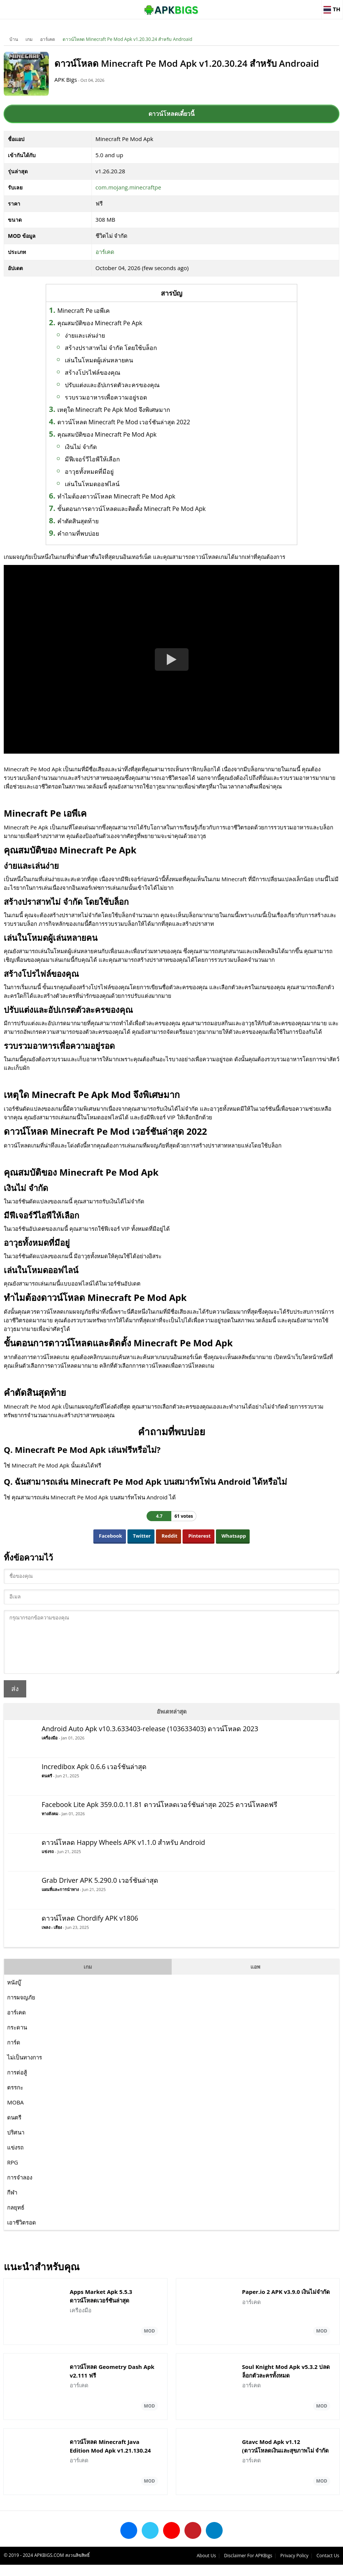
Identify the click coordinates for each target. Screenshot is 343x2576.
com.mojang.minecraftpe (128, 187)
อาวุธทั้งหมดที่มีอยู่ (89, 471)
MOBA (15, 2113)
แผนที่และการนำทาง (60, 1900)
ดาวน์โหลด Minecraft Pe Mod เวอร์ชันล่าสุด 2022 (123, 422)
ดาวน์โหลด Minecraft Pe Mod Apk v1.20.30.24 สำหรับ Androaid (127, 39)
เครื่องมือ (50, 1749)
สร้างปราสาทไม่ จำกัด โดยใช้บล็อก (111, 348)
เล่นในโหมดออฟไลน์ (92, 484)
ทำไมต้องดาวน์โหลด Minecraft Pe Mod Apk (116, 496)
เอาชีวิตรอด (21, 2233)
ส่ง (15, 1700)
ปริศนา (15, 2143)
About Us (206, 2567)
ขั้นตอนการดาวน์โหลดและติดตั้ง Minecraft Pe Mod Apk (131, 509)
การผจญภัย (21, 2008)
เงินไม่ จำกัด (81, 447)
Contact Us (327, 2567)
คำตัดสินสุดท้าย (78, 521)
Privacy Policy (294, 2567)
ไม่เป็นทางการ (24, 2068)
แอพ (255, 1977)
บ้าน (13, 39)
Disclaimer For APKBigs (248, 2567)
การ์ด (13, 2053)
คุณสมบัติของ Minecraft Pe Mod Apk (107, 434)
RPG (12, 2173)
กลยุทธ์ (15, 2218)
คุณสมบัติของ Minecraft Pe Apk (99, 323)
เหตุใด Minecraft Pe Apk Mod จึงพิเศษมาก (113, 410)
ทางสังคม (50, 1825)
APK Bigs (65, 79)
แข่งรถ (48, 1863)
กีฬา (12, 2203)
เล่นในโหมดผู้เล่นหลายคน (99, 360)
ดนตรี (47, 1787)
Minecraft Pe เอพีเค (83, 310)
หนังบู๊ (14, 1993)
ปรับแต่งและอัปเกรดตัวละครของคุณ (112, 385)
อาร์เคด (47, 39)
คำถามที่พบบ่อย (78, 533)
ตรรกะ (15, 2098)
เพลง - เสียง (52, 1938)
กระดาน (17, 2038)
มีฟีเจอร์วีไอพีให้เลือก (92, 459)
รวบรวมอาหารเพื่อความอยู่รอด (106, 397)
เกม (29, 39)
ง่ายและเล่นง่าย (85, 335)
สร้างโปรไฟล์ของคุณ (92, 372)
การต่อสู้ (17, 2083)
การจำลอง (19, 2188)
